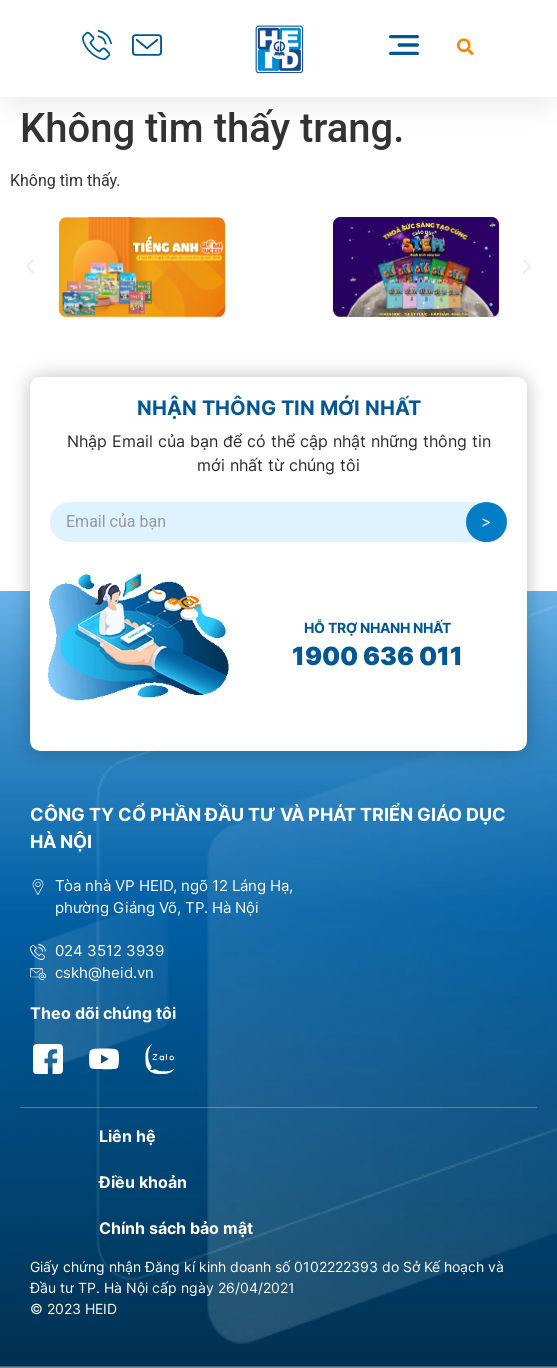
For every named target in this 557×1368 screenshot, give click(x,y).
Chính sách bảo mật (176, 1228)
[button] (465, 46)
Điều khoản (143, 1182)
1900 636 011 (377, 656)
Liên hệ (127, 1136)
